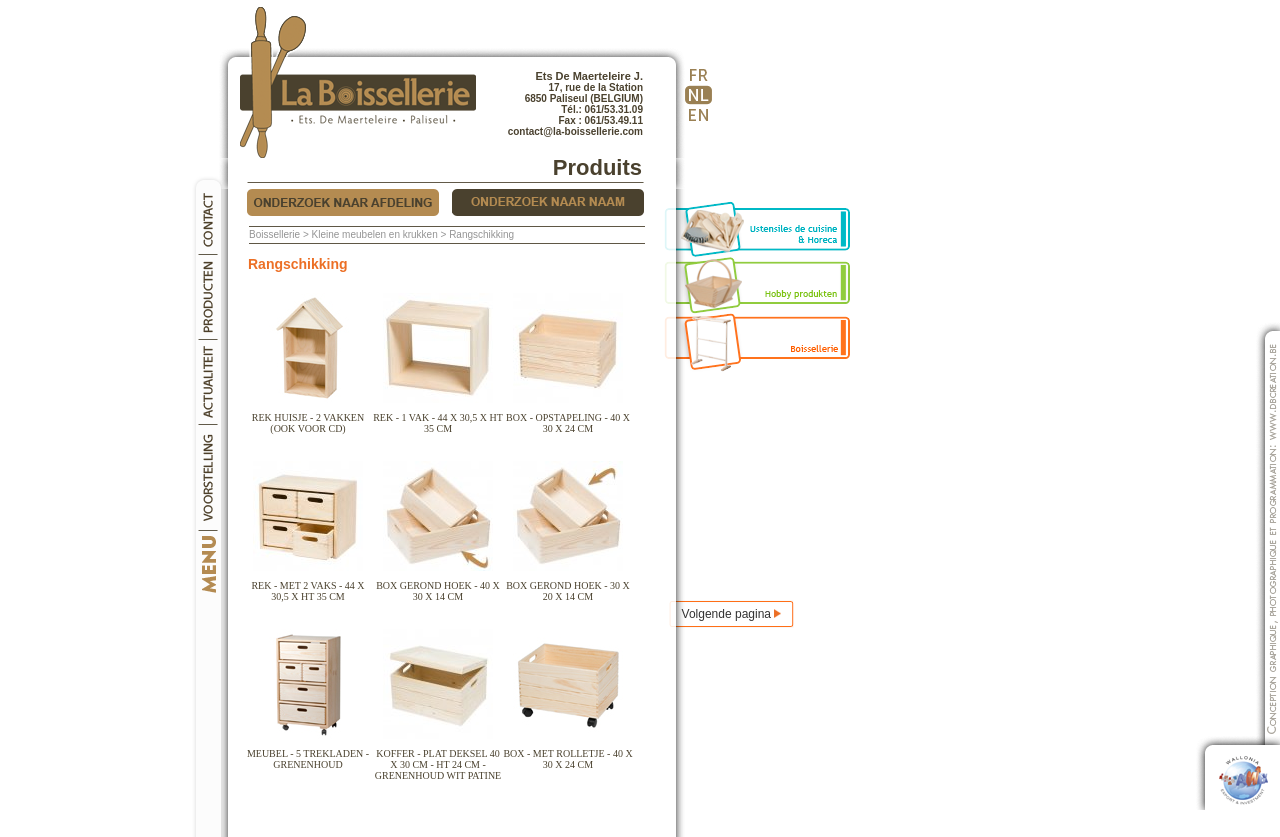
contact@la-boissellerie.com (575, 131)
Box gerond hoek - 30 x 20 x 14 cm (568, 586)
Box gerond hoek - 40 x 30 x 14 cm (438, 586)
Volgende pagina (731, 614)
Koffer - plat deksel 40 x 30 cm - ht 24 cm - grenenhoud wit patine (438, 760)
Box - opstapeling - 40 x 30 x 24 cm (568, 418)
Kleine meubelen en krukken (375, 234)
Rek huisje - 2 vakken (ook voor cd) (308, 418)
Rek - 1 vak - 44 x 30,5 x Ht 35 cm (438, 418)
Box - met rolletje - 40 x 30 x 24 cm (567, 754)
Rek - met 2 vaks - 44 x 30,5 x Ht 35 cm (307, 586)
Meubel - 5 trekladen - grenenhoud (308, 754)
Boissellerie (274, 234)
